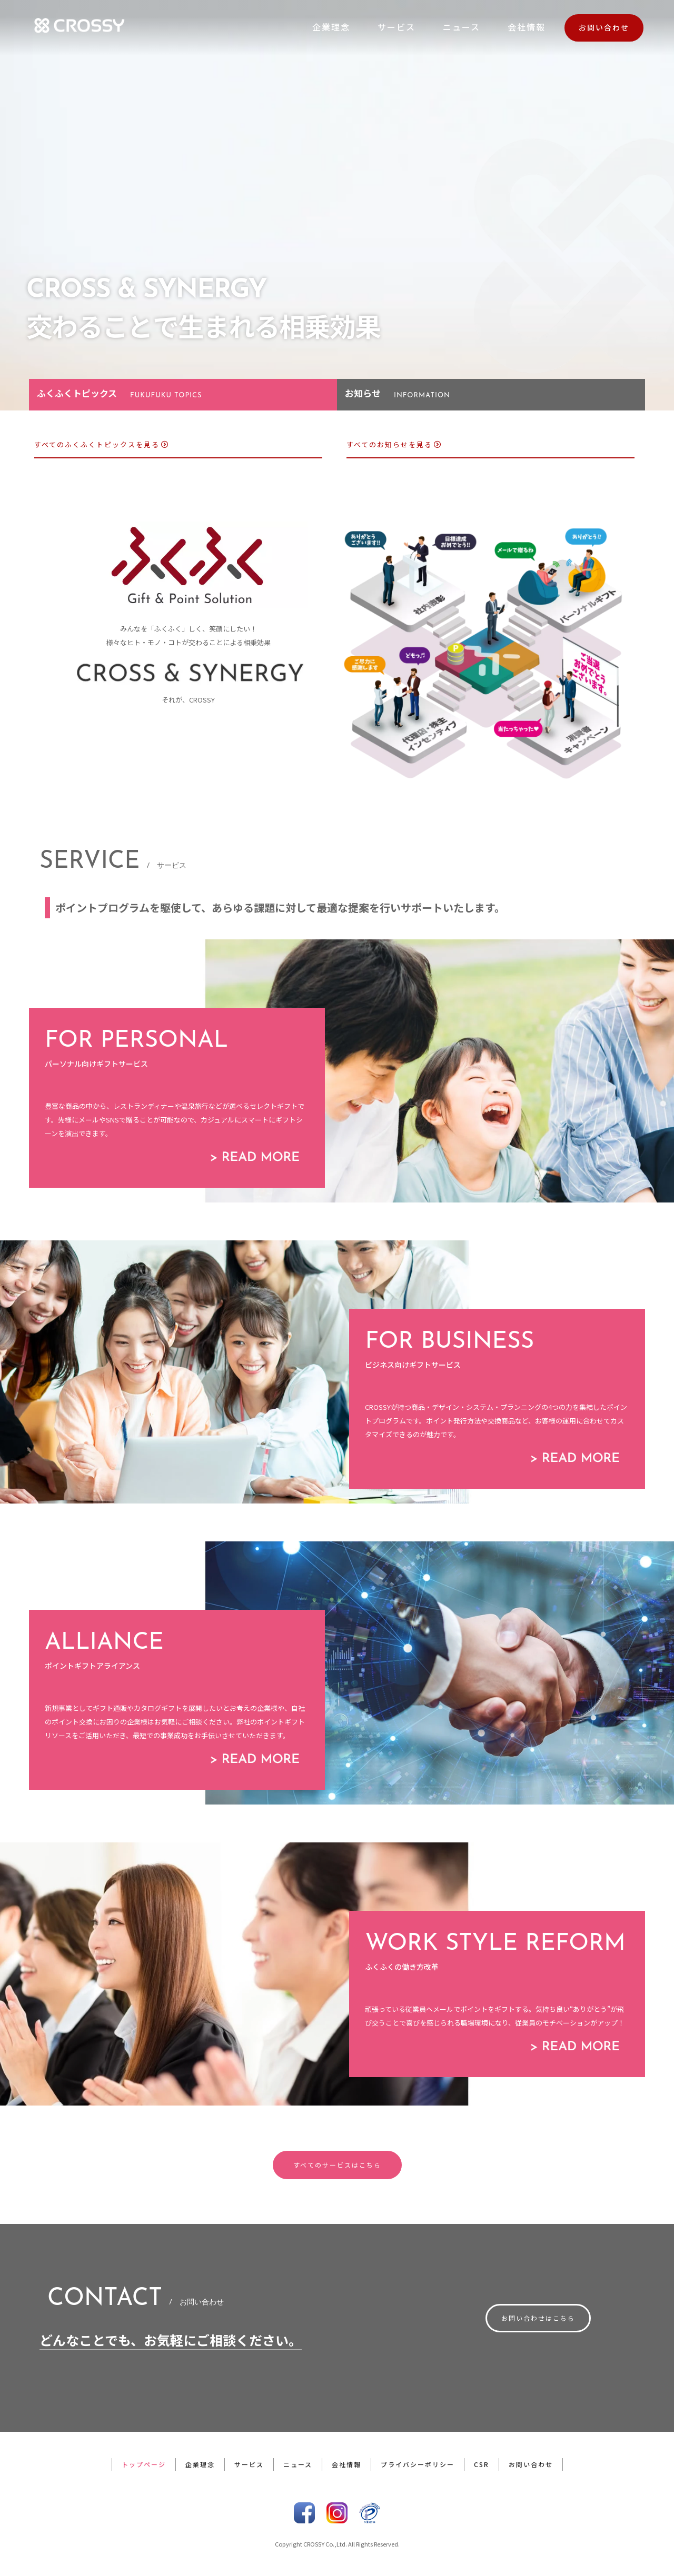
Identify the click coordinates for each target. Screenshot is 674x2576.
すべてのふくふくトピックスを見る (101, 444)
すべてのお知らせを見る (394, 444)
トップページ (144, 2464)
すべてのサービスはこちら (337, 2164)
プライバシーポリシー (417, 2464)
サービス (396, 27)
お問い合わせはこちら (538, 2317)
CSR (481, 2464)
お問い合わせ (604, 27)
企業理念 (331, 27)
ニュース (461, 27)
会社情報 (527, 27)
